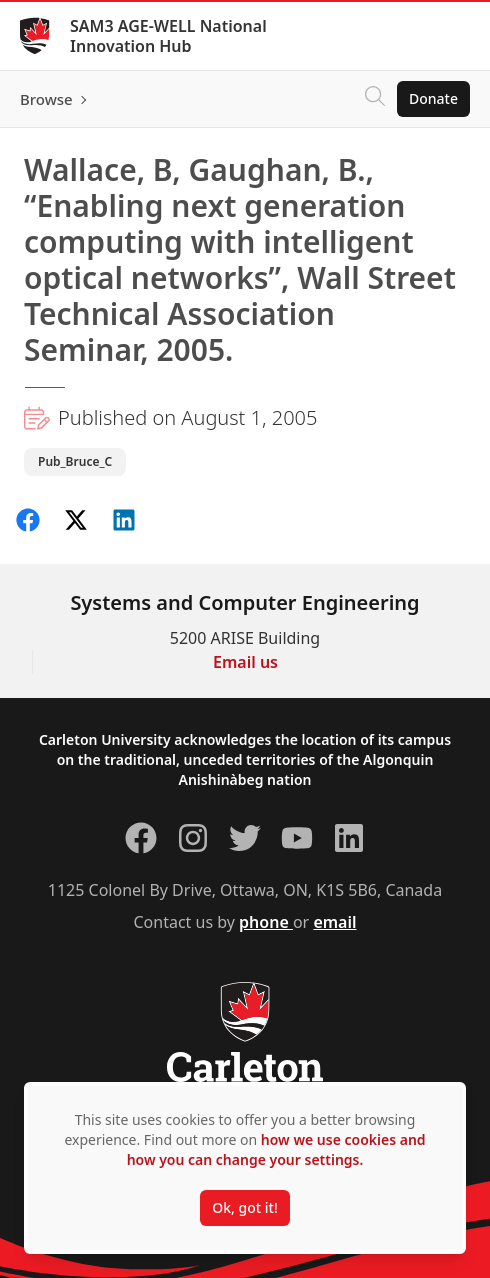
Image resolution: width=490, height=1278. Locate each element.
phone (266, 922)
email (334, 922)
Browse (46, 99)
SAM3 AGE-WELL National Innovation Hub (168, 36)
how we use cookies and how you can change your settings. (276, 1149)
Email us (245, 662)
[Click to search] (375, 99)
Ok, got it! (244, 1207)
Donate (433, 98)
